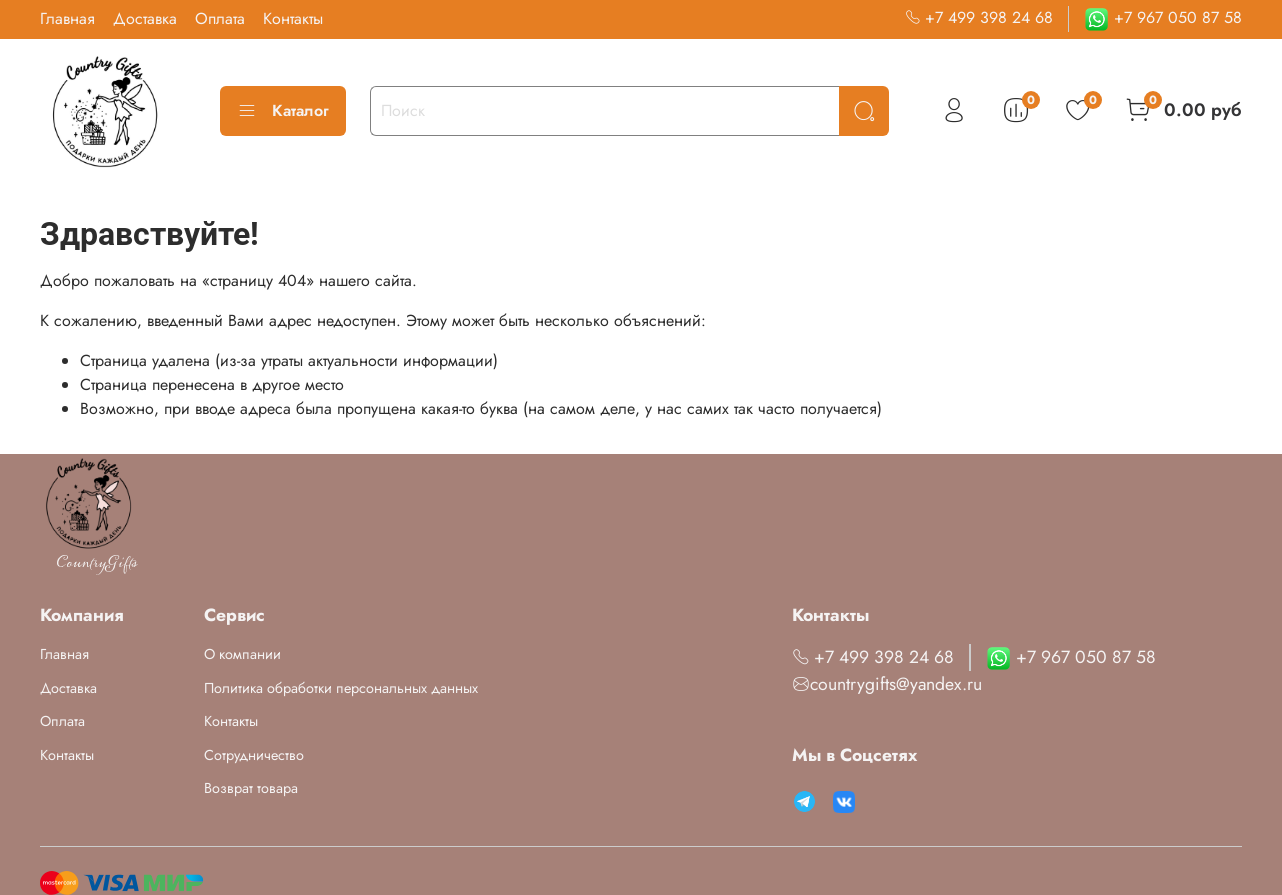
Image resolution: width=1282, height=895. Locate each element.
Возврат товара (251, 788)
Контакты (293, 18)
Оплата (220, 18)
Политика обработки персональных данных (341, 688)
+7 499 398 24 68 (979, 17)
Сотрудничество (254, 755)
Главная (67, 18)
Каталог (283, 110)
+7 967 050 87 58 (1163, 17)
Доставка (145, 18)
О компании (242, 654)
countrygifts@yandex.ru (887, 684)
